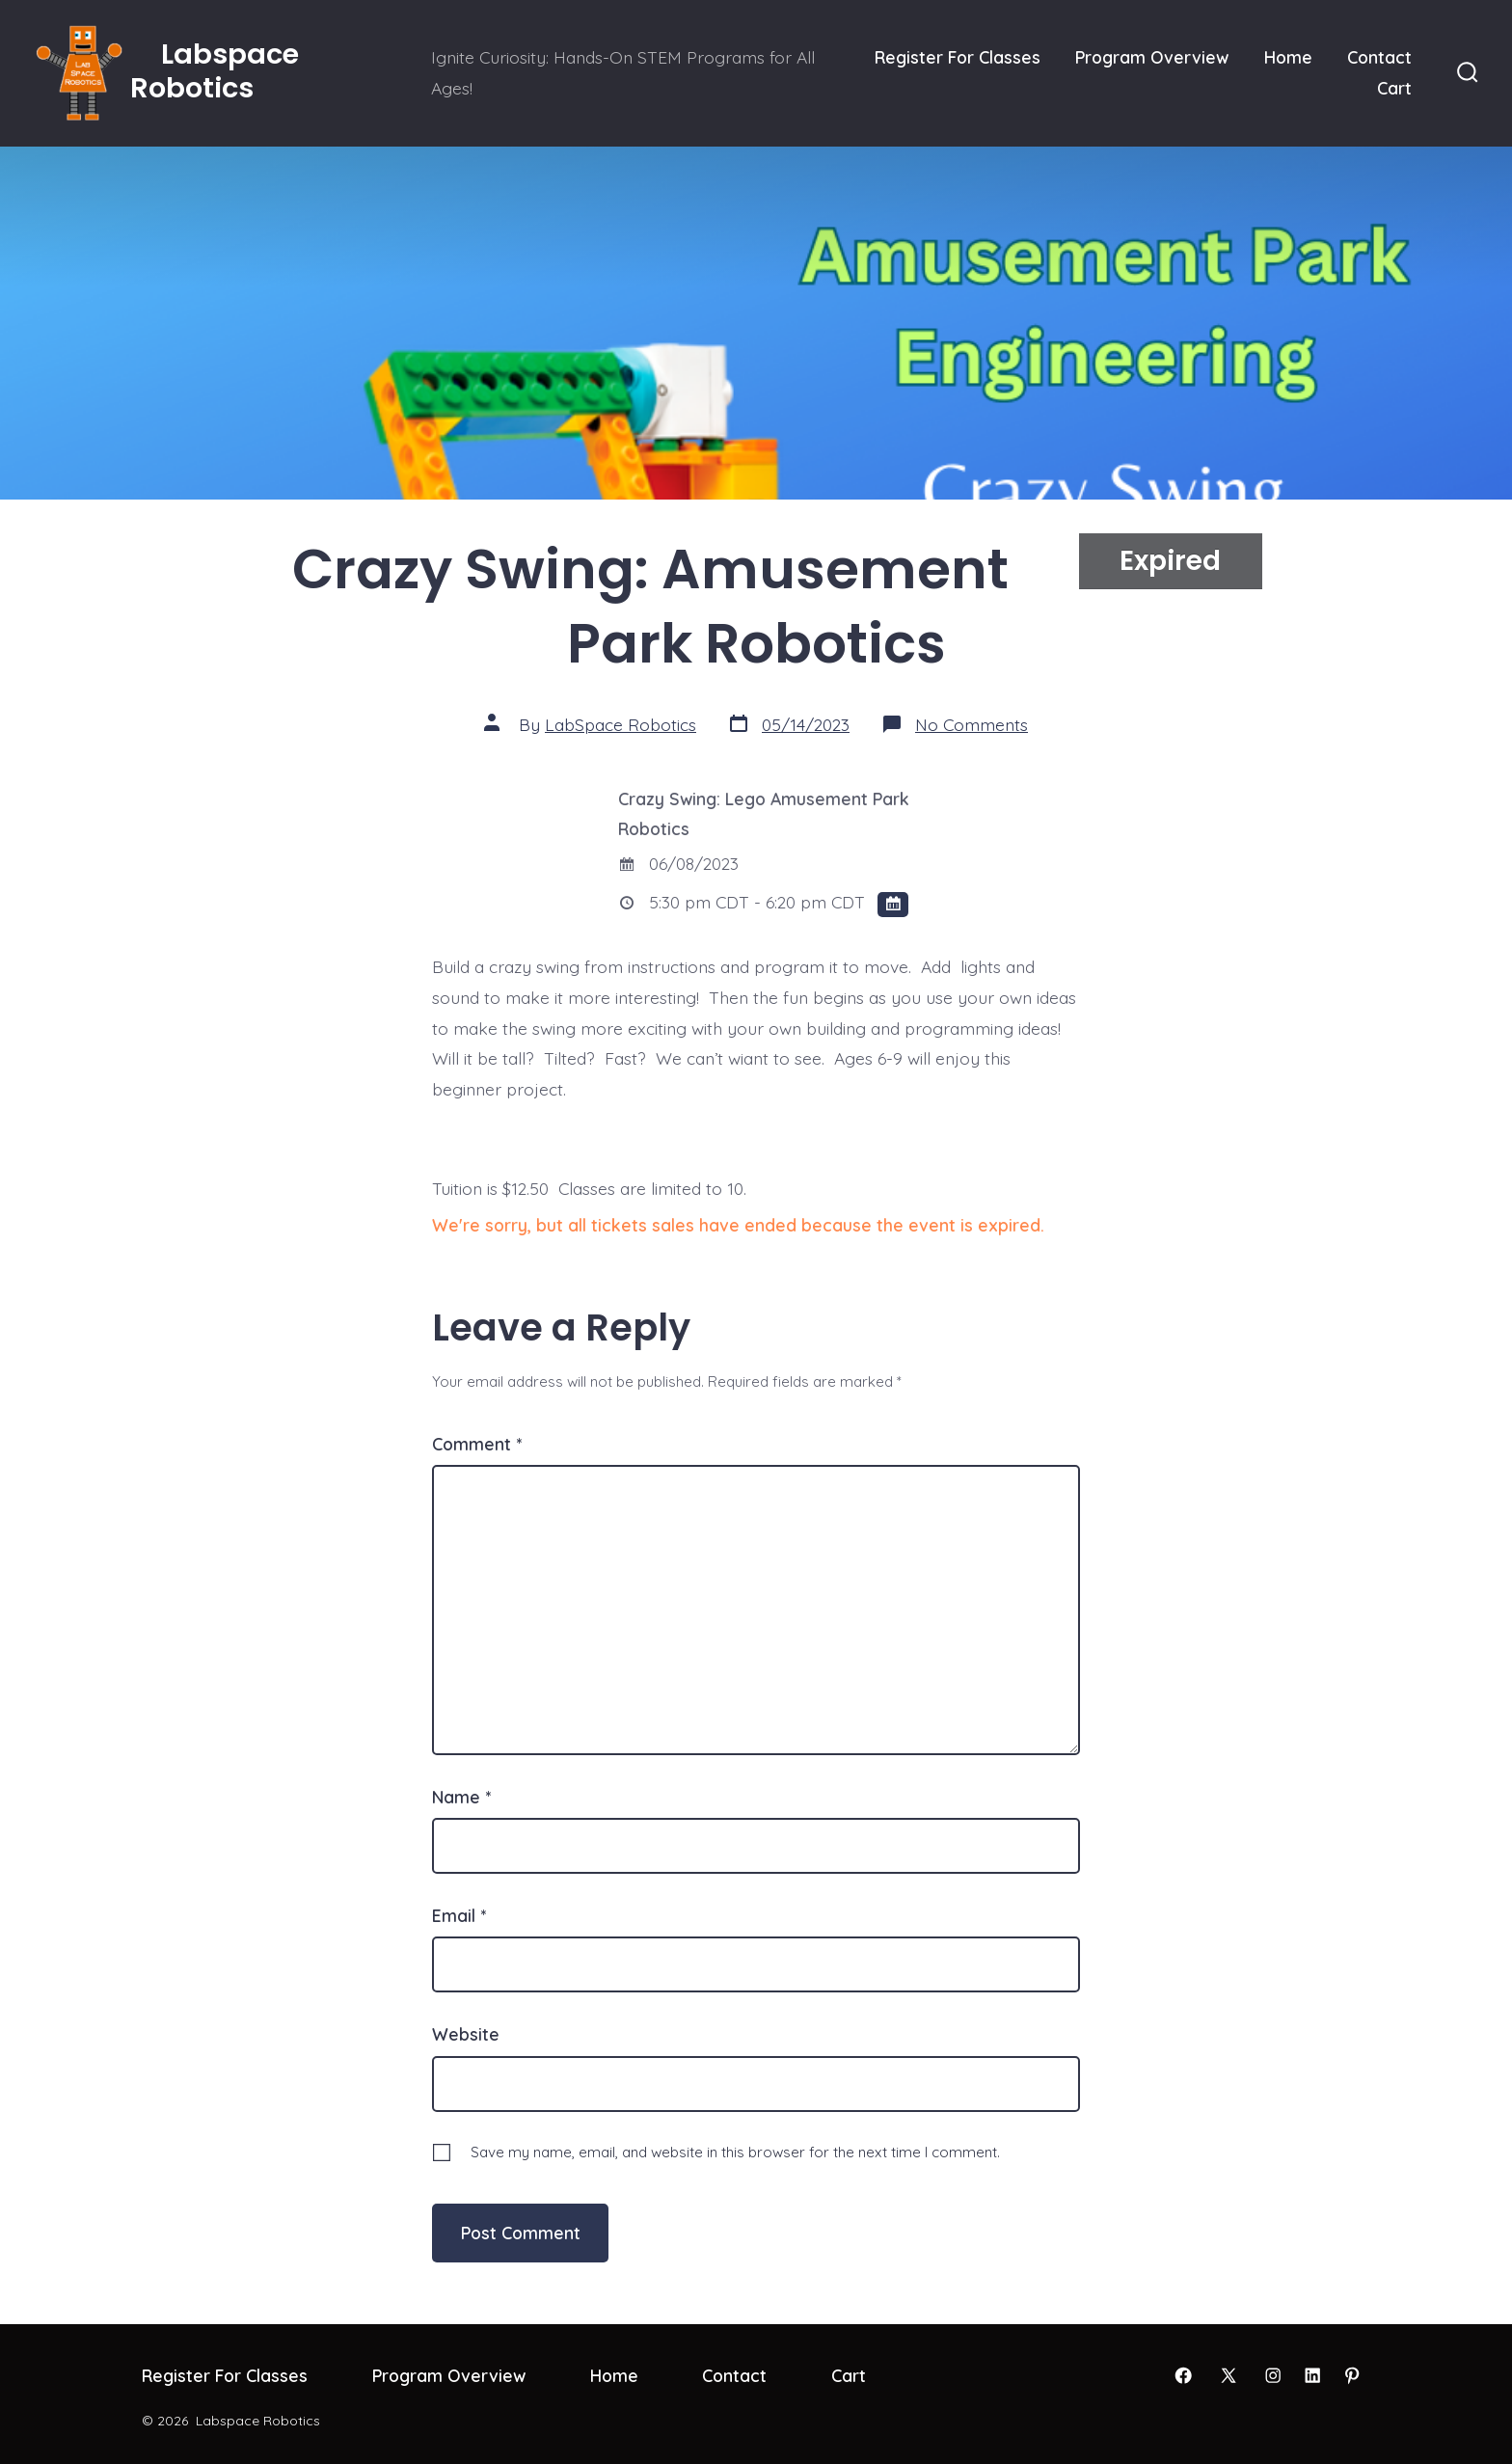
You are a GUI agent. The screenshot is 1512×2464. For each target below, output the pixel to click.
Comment (477, 1443)
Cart (1394, 87)
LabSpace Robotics (620, 724)
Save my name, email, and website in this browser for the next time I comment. (735, 2152)
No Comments (971, 724)
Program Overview (1151, 57)
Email (459, 1915)
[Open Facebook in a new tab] (1183, 2375)
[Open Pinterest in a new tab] (1352, 2375)
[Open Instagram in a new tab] (1273, 2375)
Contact (1379, 57)
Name (461, 1796)
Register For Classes (957, 57)
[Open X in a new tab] (1228, 2375)
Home (1288, 57)
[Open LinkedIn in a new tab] (1312, 2375)
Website (466, 2033)
